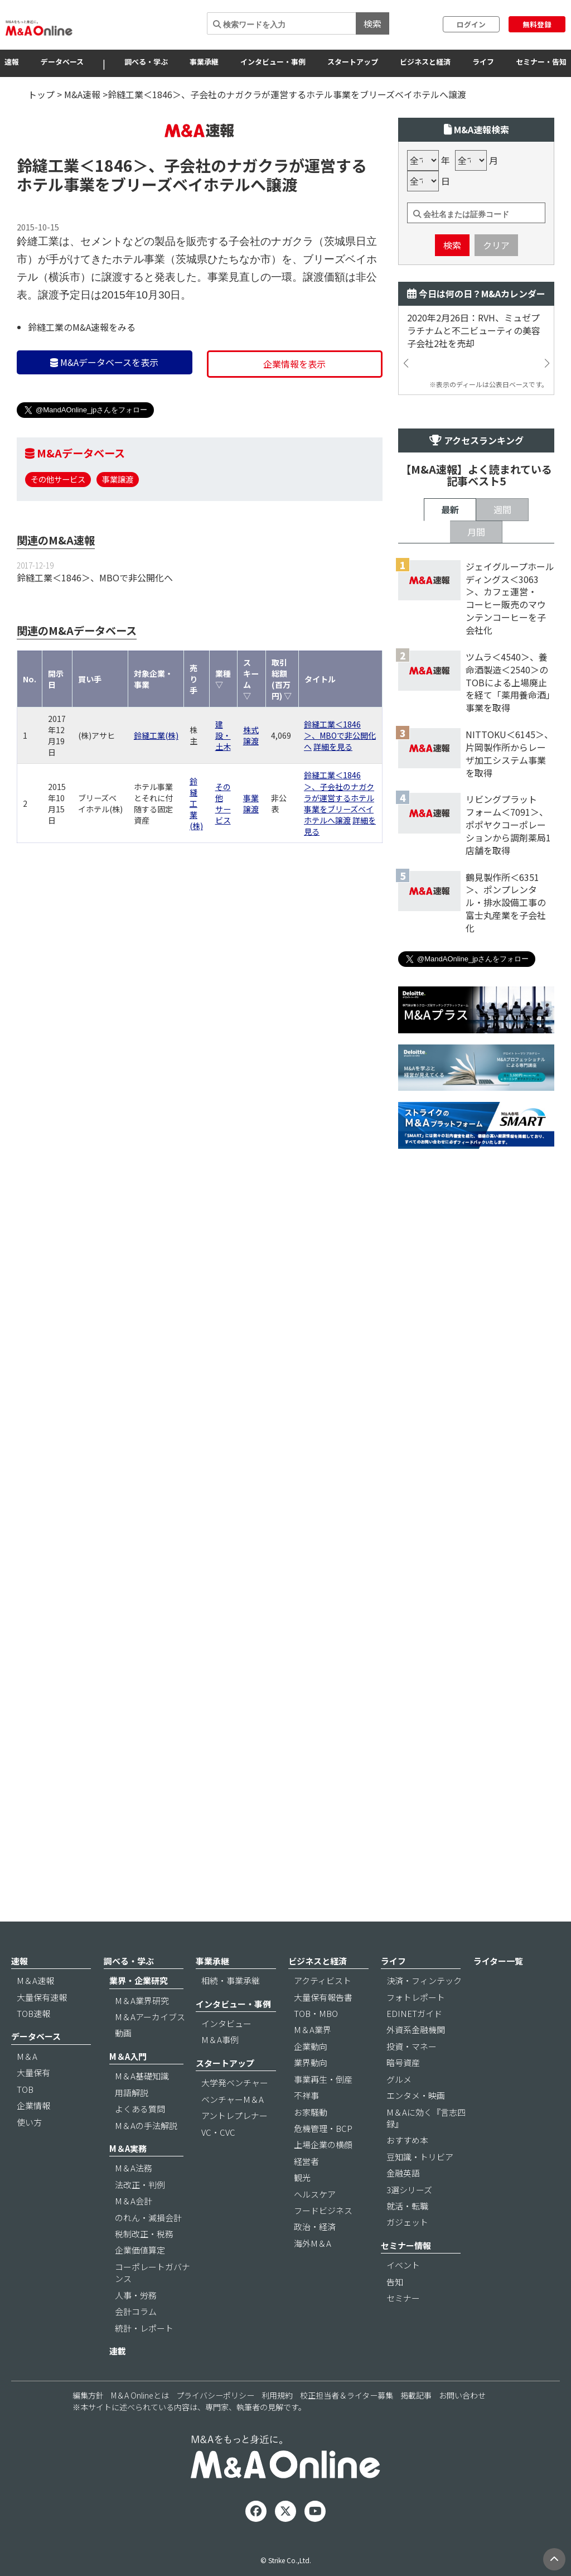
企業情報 (33, 2136)
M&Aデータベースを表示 (104, 429)
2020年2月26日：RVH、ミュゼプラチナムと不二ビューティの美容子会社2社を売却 (473, 397)
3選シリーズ (409, 2220)
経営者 (306, 2192)
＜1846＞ (113, 232)
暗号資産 (403, 2094)
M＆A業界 (312, 2061)
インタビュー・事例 (273, 61)
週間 (502, 872)
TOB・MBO (316, 2044)
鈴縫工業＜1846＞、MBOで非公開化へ (95, 644)
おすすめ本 (407, 2171)
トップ (41, 94)
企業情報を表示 (294, 430)
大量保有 (33, 2104)
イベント (403, 2296)
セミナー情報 (406, 2276)
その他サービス (58, 546)
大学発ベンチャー (234, 2114)
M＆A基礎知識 (142, 2107)
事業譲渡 (117, 546)
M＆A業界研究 (142, 2031)
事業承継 (204, 61)
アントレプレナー (234, 2147)
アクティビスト (322, 2012)
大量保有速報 (42, 2028)
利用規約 (277, 2426)
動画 (123, 2064)
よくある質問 (140, 2140)
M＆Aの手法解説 (146, 2156)
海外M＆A (312, 2274)
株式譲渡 (251, 802)
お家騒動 (310, 2143)
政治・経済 (315, 2258)
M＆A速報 (35, 2012)
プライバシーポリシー (215, 2426)
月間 (476, 894)
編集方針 (88, 2426)
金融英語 (403, 2204)
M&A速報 (82, 94)
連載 (117, 2382)
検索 (372, 23)
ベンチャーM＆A (232, 2130)
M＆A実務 (128, 2179)
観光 (302, 2208)
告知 (394, 2312)
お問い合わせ (462, 2426)
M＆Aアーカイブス (150, 2048)
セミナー (403, 2329)
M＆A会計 (133, 2232)
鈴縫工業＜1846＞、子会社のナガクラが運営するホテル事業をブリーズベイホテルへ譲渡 (339, 864)
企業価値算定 (140, 2281)
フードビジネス (323, 2241)
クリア (496, 312)
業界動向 (310, 2094)
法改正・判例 (140, 2215)
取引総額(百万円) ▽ (282, 746)
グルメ (399, 2110)
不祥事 (306, 2126)
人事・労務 (136, 2326)
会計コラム (136, 2342)
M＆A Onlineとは (140, 2426)
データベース (62, 61)
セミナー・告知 (541, 61)
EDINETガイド (414, 2044)
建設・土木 (223, 802)
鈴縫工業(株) (156, 802)
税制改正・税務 (144, 2265)
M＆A (27, 2087)
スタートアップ (352, 61)
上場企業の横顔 (323, 2176)
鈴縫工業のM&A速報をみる (82, 394)
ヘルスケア (315, 2225)
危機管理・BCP (323, 2159)
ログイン (471, 24)
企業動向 (310, 2077)
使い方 (29, 2153)
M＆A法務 (133, 2199)
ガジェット (407, 2253)
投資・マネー (411, 2077)
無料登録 (536, 24)
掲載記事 (416, 2426)
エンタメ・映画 (415, 2126)
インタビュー (226, 2054)
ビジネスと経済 (425, 61)
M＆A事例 (220, 2071)
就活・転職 (407, 2237)
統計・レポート (144, 2359)
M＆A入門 (128, 2087)
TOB (25, 2120)
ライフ (483, 61)
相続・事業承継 (230, 2012)
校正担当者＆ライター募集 (346, 2426)
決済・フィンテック (424, 2012)
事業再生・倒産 (323, 2110)
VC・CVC (218, 2163)
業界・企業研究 (138, 2012)
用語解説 (131, 2123)
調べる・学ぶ (146, 61)
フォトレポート (415, 2028)
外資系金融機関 (415, 2061)
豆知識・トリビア (419, 2187)
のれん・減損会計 (148, 2248)
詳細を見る (332, 813)
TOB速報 (33, 2044)
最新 (450, 872)
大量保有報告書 (323, 2028)
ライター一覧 (498, 1991)
